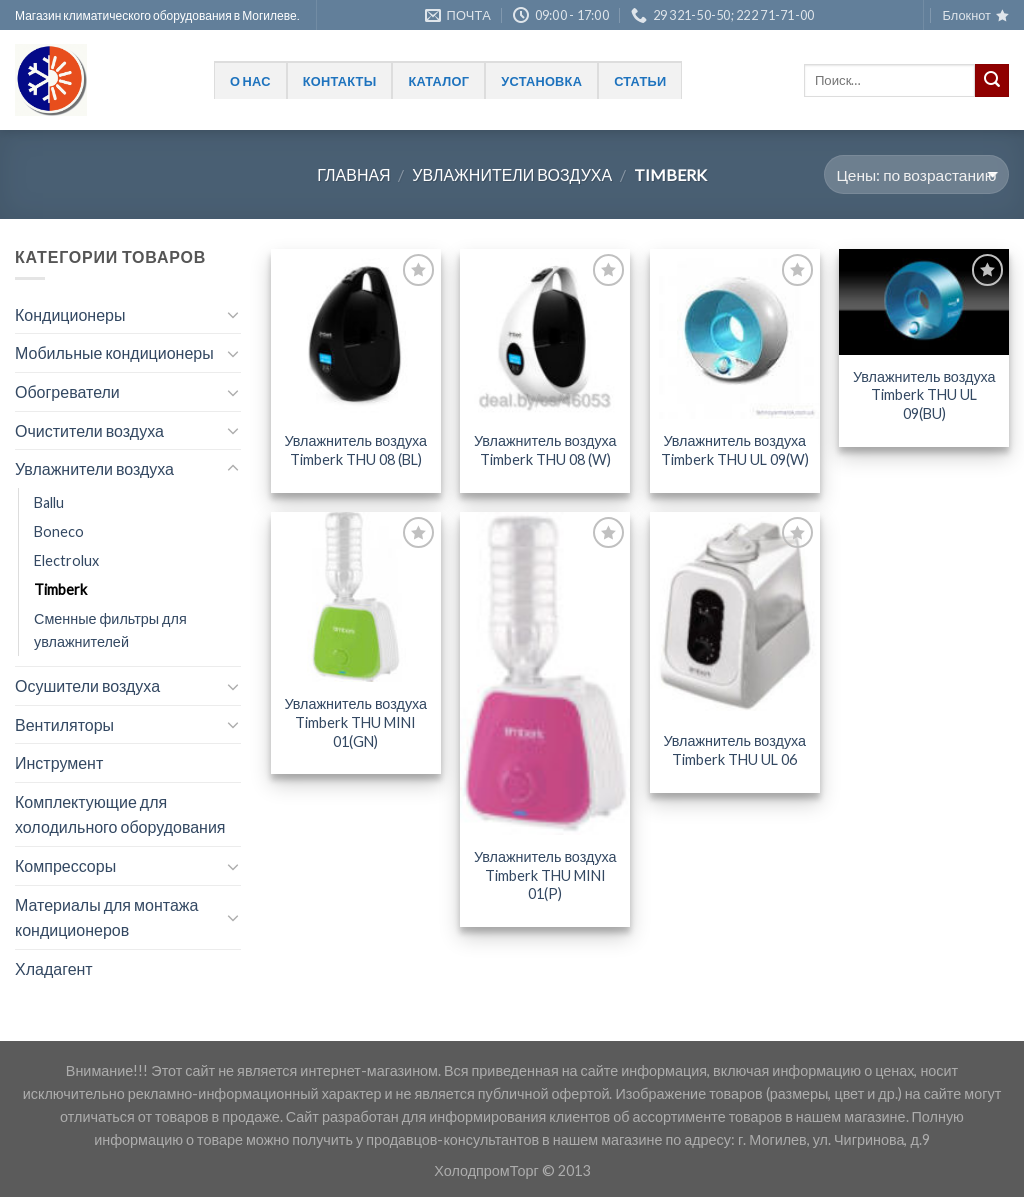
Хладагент (54, 968)
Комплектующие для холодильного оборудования (120, 814)
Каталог (438, 81)
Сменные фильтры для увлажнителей (110, 630)
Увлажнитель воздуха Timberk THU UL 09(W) (735, 450)
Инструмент (59, 762)
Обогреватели (67, 391)
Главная (353, 174)
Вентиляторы (64, 724)
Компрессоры (65, 865)
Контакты (340, 81)
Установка (541, 81)
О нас (250, 81)
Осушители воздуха (87, 685)
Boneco (59, 531)
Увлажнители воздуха (512, 174)
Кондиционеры (70, 314)
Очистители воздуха (89, 430)
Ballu (49, 502)
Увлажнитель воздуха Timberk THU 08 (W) (545, 450)
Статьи (640, 81)
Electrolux (66, 560)
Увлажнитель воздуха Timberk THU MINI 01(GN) (355, 722)
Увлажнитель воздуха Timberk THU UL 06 (734, 750)
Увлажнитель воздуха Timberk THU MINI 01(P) (545, 875)
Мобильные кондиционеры (114, 352)
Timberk (60, 589)
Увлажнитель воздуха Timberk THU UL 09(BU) (924, 395)
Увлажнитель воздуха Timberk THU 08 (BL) (355, 450)
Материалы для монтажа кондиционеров (106, 917)
